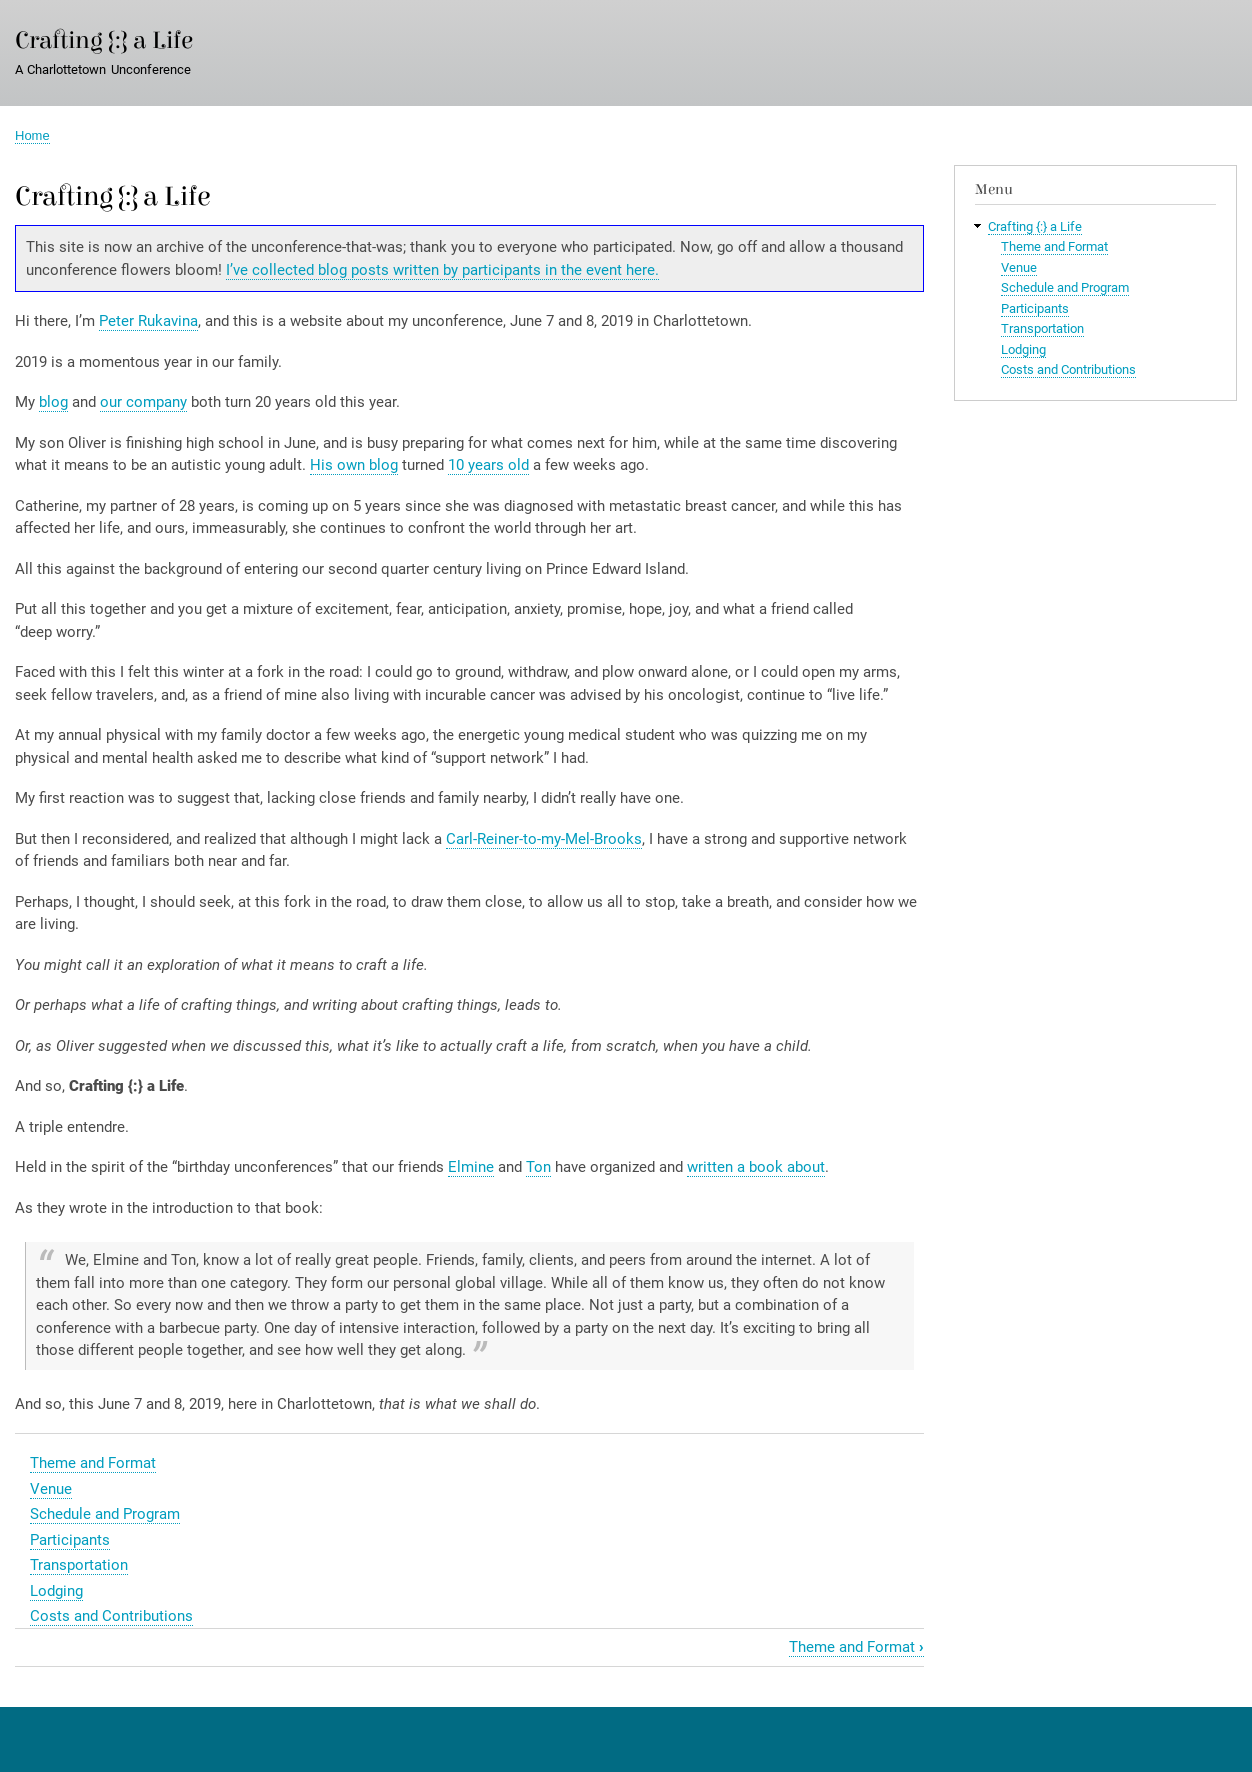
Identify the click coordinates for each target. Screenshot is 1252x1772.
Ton (538, 1167)
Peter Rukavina (148, 321)
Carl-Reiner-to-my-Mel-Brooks (544, 839)
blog (53, 402)
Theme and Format (93, 1463)
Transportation (79, 1565)
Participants (70, 1540)
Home (32, 135)
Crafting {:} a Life (104, 40)
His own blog (354, 465)
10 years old (488, 465)
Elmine (471, 1167)
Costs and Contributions (111, 1616)
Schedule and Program (105, 1514)
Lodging (56, 1591)
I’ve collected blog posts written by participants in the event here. (442, 270)
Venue (51, 1489)
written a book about (756, 1167)
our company (143, 402)
